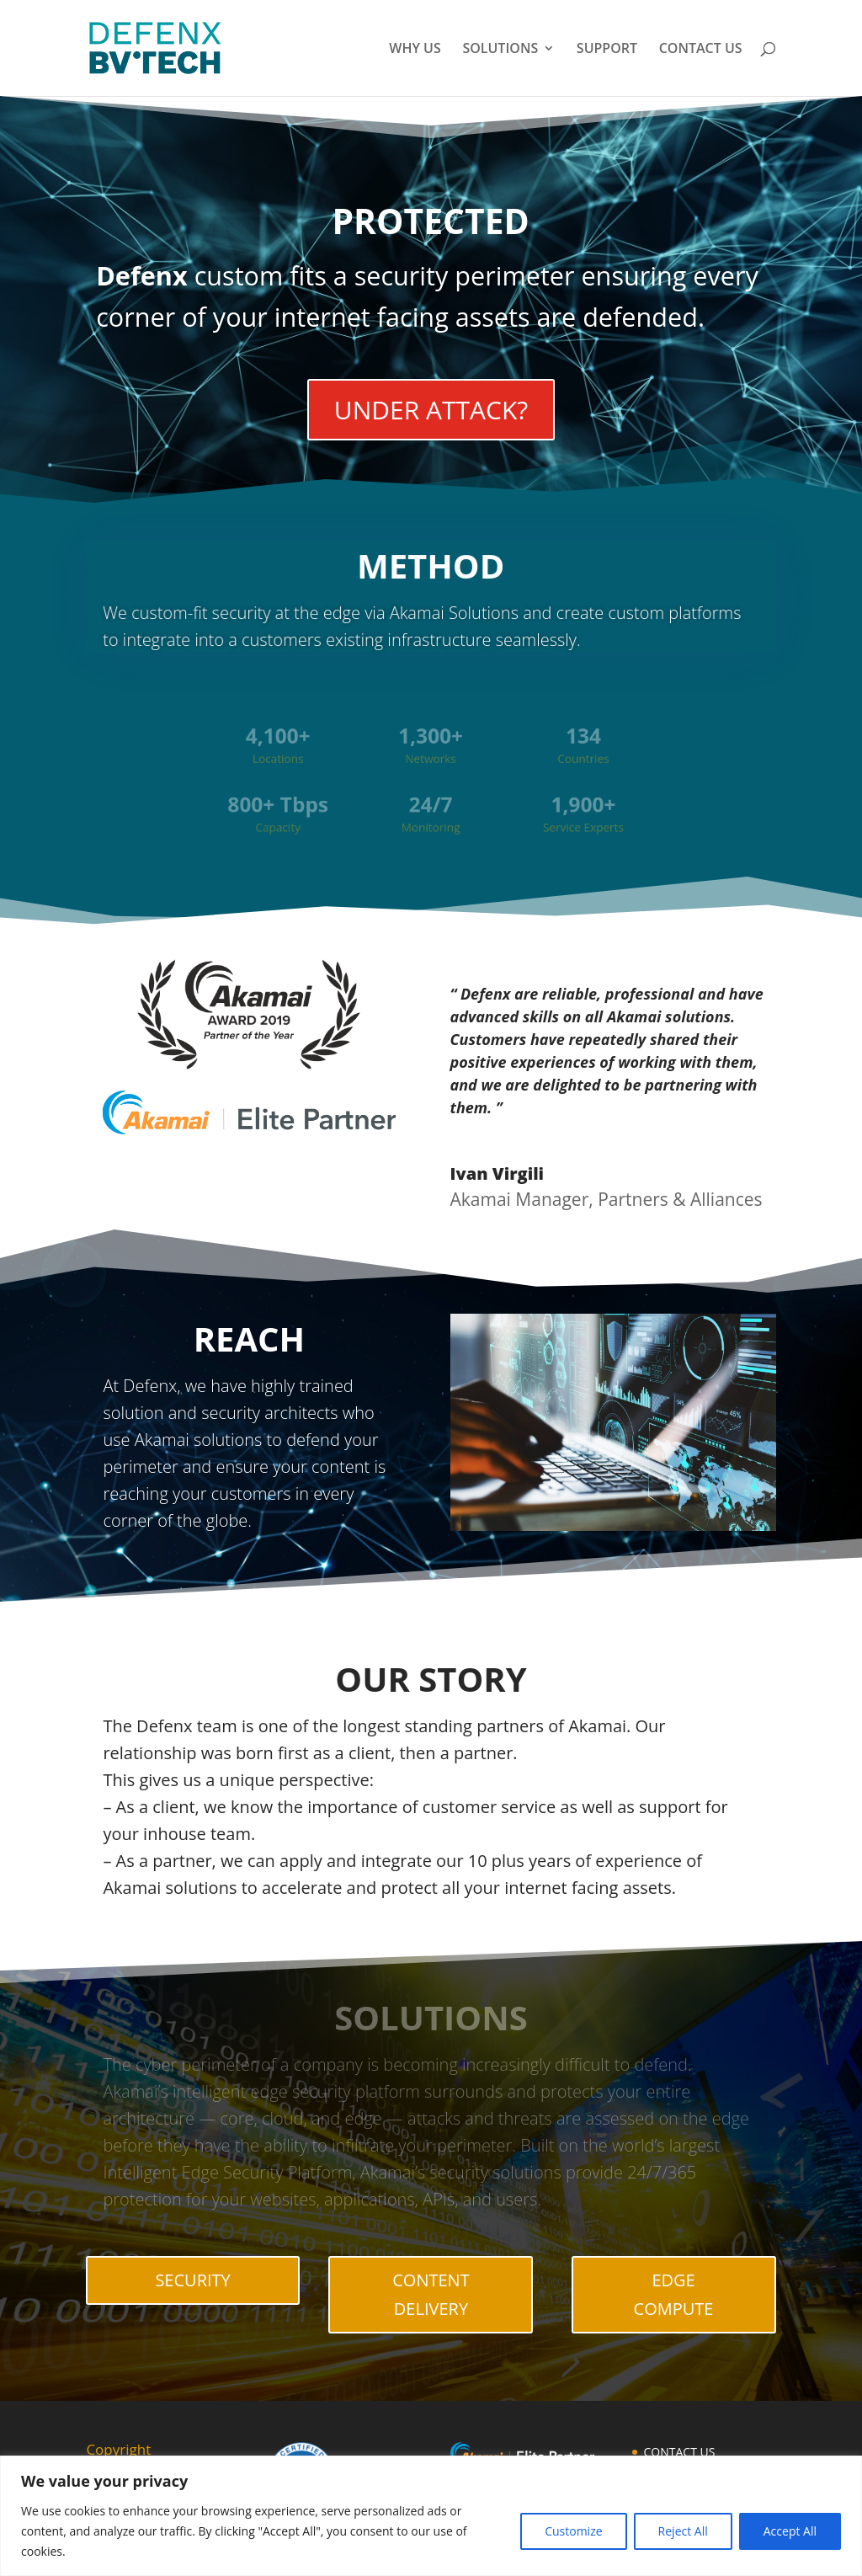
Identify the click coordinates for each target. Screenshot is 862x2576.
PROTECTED (431, 221)
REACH (250, 1338)
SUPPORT (607, 49)
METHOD (431, 569)
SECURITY (192, 2280)
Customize (573, 2531)
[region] (431, 2516)
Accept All (790, 2531)
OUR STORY (430, 1679)
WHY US (414, 49)
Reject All (683, 2531)
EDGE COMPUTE (674, 2294)
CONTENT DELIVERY (430, 2294)
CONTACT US (700, 49)
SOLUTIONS (500, 49)
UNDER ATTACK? (431, 409)
